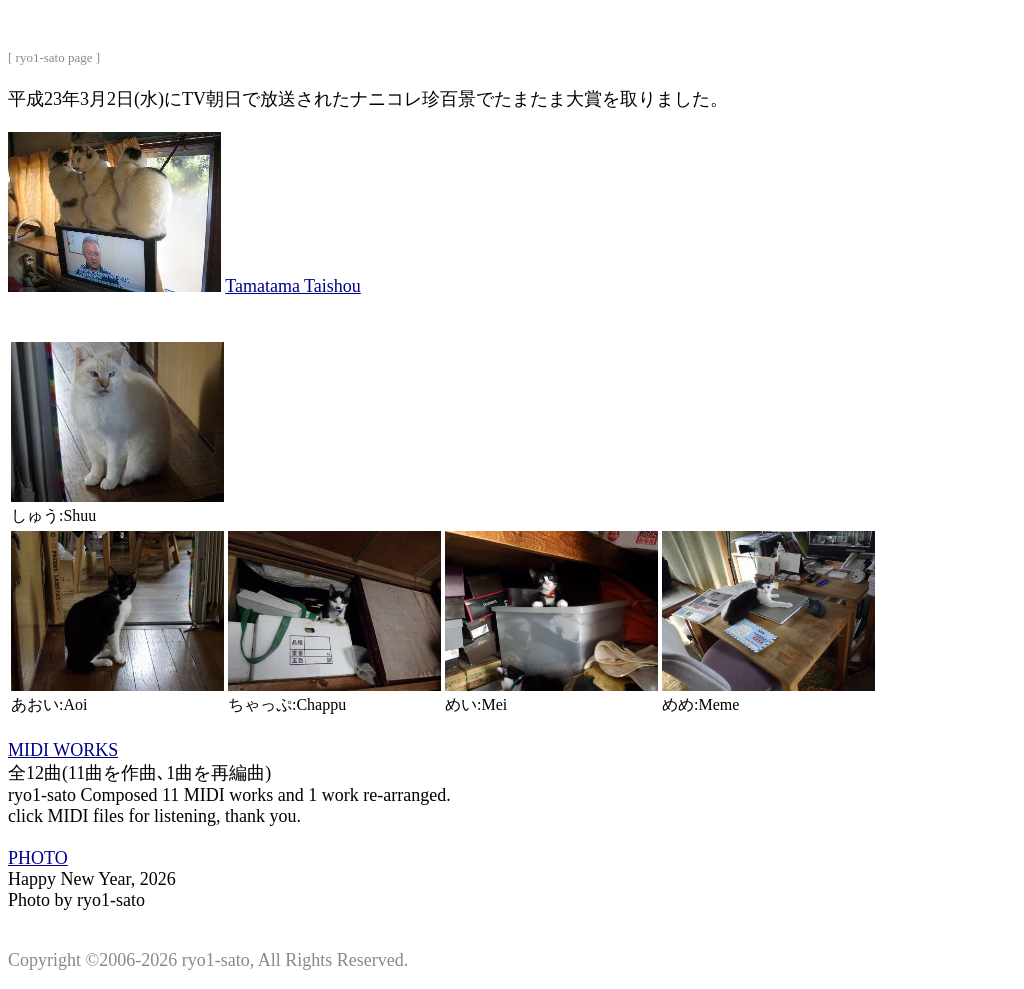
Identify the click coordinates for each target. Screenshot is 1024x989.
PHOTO (38, 858)
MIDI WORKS (63, 750)
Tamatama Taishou (293, 286)
